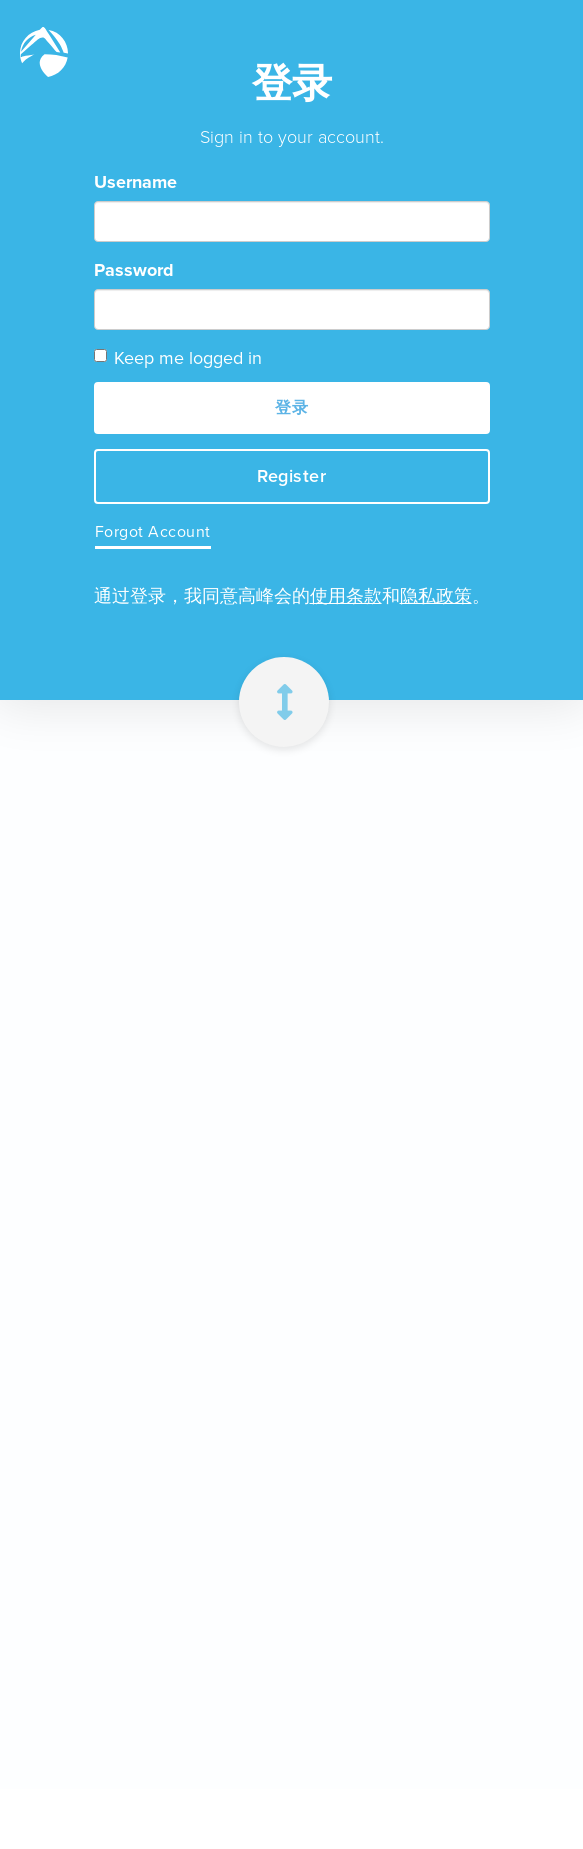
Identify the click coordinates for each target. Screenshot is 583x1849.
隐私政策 (436, 596)
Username (135, 182)
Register (291, 476)
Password (134, 270)
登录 (291, 407)
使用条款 (346, 596)
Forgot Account (153, 531)
